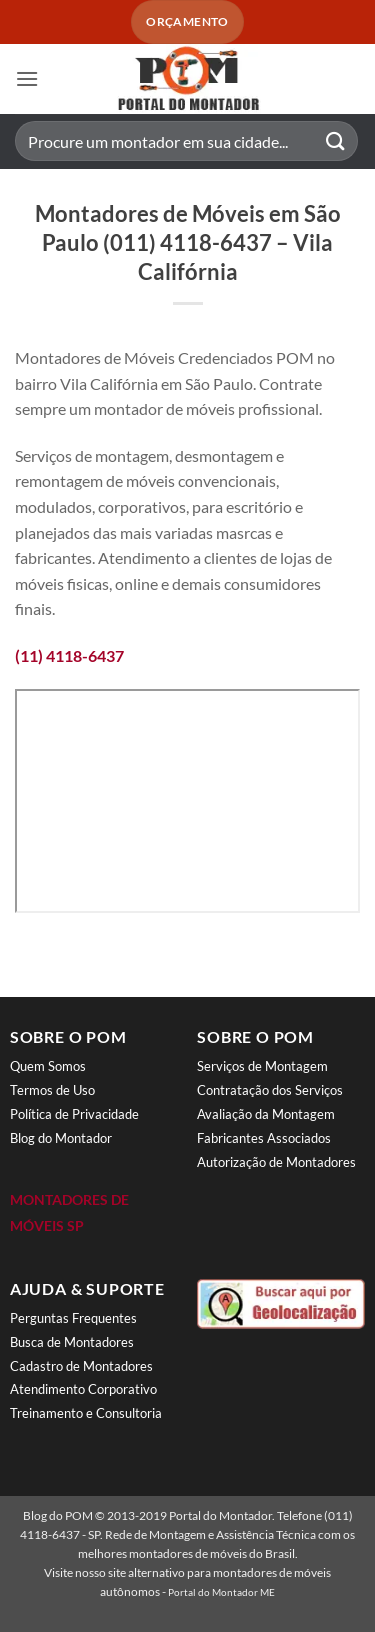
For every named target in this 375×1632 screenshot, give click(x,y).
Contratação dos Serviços (270, 1090)
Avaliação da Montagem (266, 1114)
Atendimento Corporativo (83, 1389)
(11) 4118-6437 (69, 655)
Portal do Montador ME (221, 1592)
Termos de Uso (52, 1090)
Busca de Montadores (72, 1342)
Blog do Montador (61, 1138)
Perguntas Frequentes (73, 1318)
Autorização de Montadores (276, 1162)
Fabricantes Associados (264, 1138)
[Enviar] (336, 141)
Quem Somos (48, 1066)
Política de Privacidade (74, 1114)
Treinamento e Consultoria (86, 1413)
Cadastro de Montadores (81, 1366)
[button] (27, 78)
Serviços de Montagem (262, 1066)
